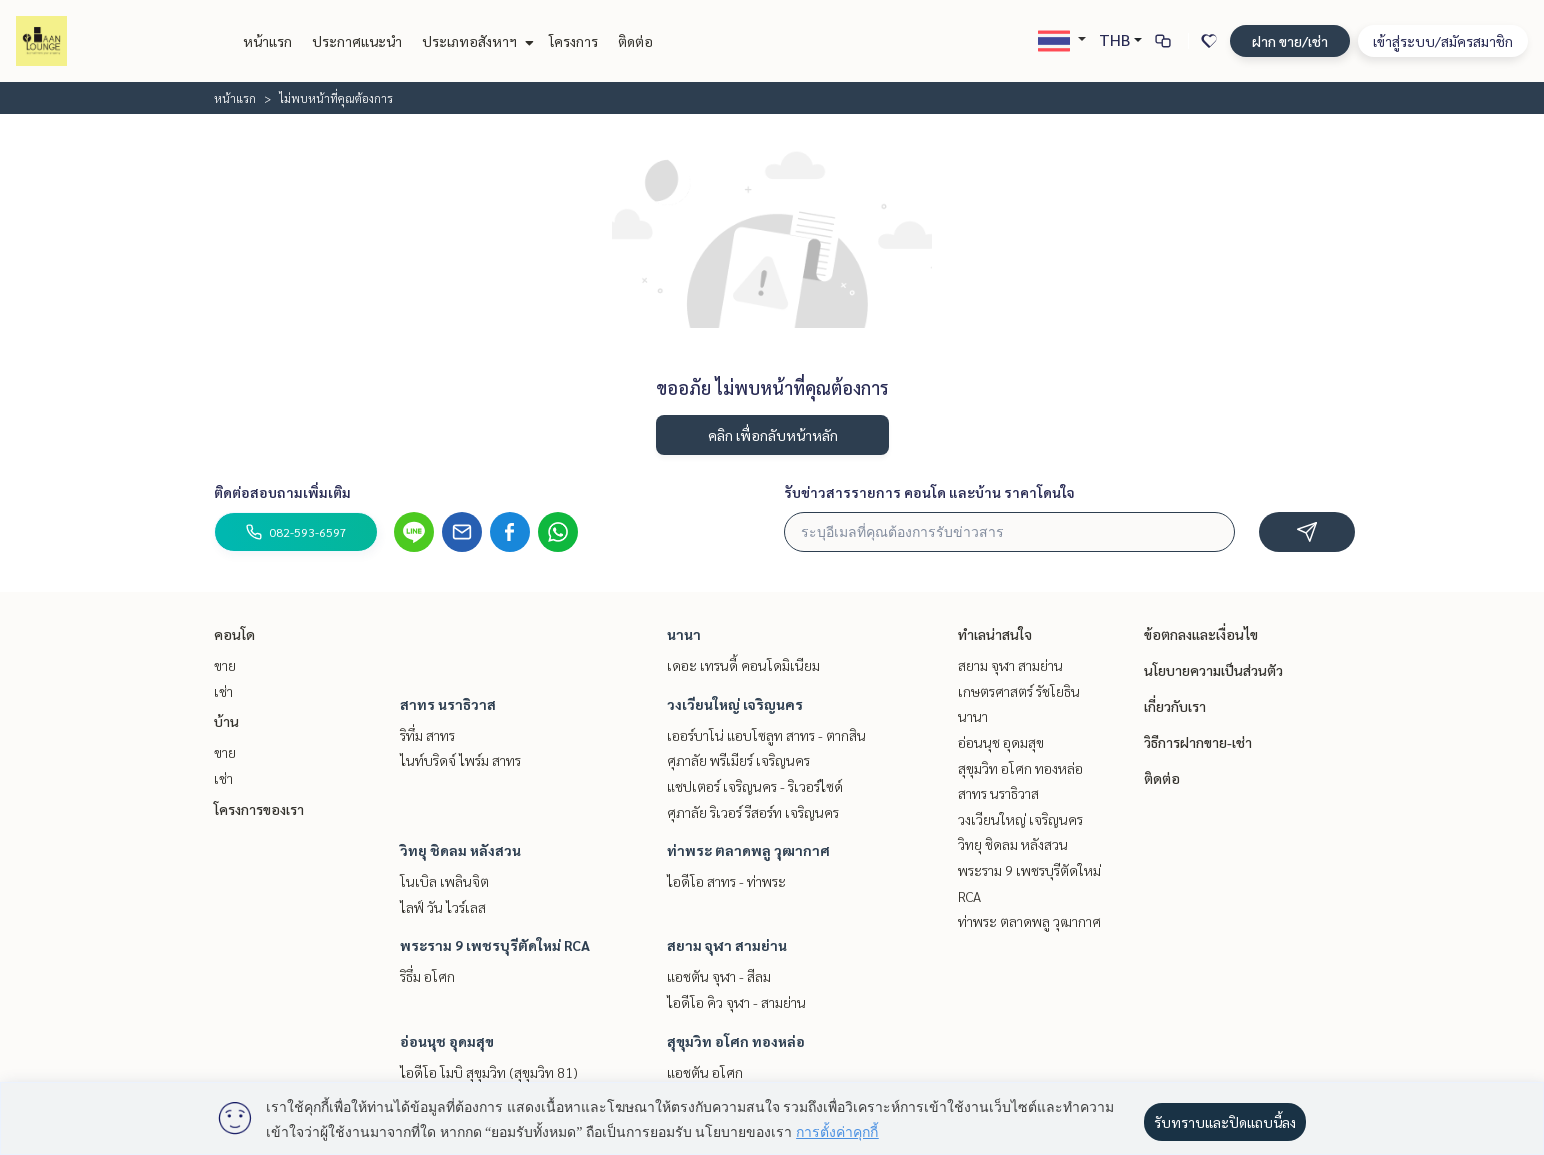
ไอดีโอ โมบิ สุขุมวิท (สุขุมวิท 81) (489, 1072)
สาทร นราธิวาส (448, 704)
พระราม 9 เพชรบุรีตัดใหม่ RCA (495, 945)
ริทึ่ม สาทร (427, 735)
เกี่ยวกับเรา (1175, 706)
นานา (684, 634)
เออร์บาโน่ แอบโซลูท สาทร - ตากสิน (766, 735)
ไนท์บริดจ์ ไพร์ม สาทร (460, 760)
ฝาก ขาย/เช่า (1290, 41)
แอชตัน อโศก (705, 1072)
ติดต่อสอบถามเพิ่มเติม (282, 492)
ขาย (225, 665)
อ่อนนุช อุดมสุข (447, 1041)
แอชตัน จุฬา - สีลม (719, 976)
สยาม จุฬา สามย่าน (727, 945)
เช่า (223, 691)
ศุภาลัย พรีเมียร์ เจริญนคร (738, 760)
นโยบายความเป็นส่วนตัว (1213, 670)
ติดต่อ (635, 41)
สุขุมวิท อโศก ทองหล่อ (736, 1041)
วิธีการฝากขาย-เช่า (1198, 742)
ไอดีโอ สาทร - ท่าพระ (726, 881)
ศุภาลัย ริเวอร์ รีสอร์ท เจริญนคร (753, 812)
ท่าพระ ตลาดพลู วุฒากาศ (748, 850)
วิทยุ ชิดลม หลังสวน (460, 850)
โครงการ (573, 41)
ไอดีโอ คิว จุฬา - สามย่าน (736, 1002)
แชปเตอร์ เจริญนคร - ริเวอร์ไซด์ (755, 786)
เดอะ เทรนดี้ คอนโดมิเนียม (743, 665)
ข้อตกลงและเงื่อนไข (1201, 634)
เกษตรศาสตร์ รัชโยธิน (1019, 691)
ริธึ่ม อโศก (427, 976)
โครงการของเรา (259, 809)
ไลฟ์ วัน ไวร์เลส (443, 907)
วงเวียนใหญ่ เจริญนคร (735, 704)
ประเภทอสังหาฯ (475, 41)
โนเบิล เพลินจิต (444, 881)
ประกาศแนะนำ (357, 41)
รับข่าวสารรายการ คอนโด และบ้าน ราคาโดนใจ (929, 492)
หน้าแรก (267, 41)
